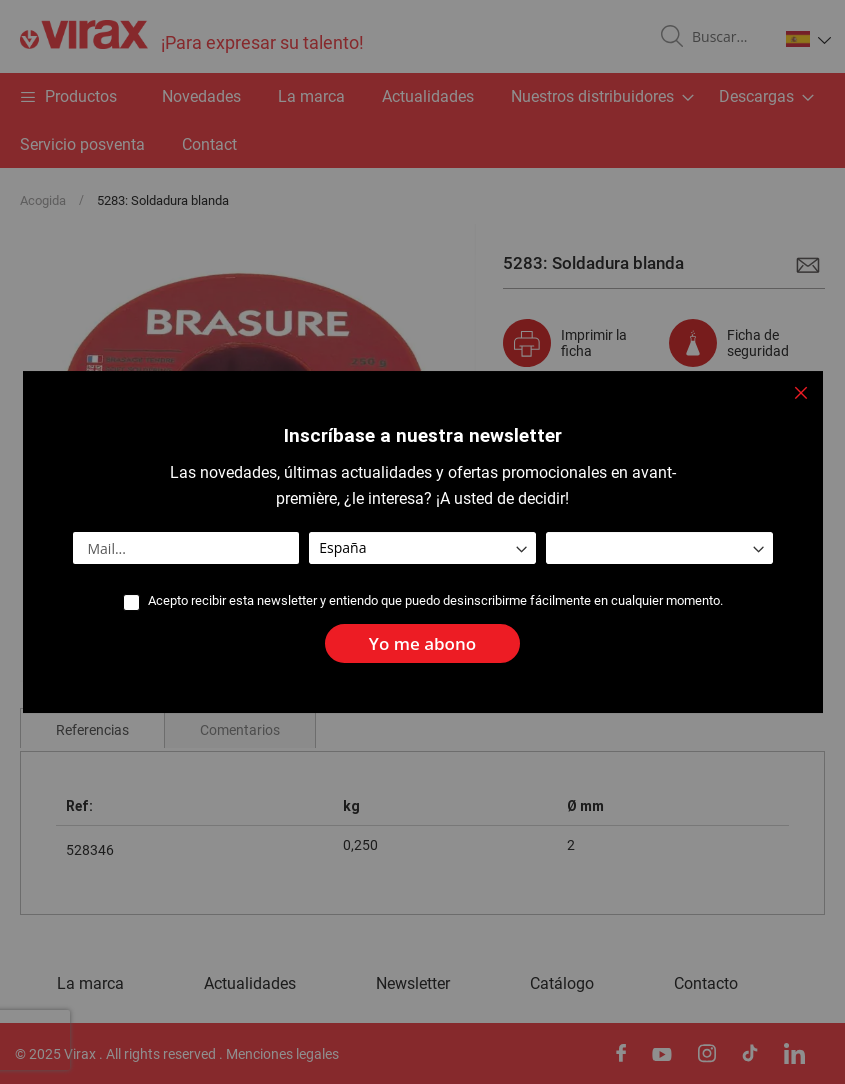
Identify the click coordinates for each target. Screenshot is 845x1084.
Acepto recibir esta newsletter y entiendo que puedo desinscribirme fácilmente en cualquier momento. (435, 601)
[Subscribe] (422, 643)
